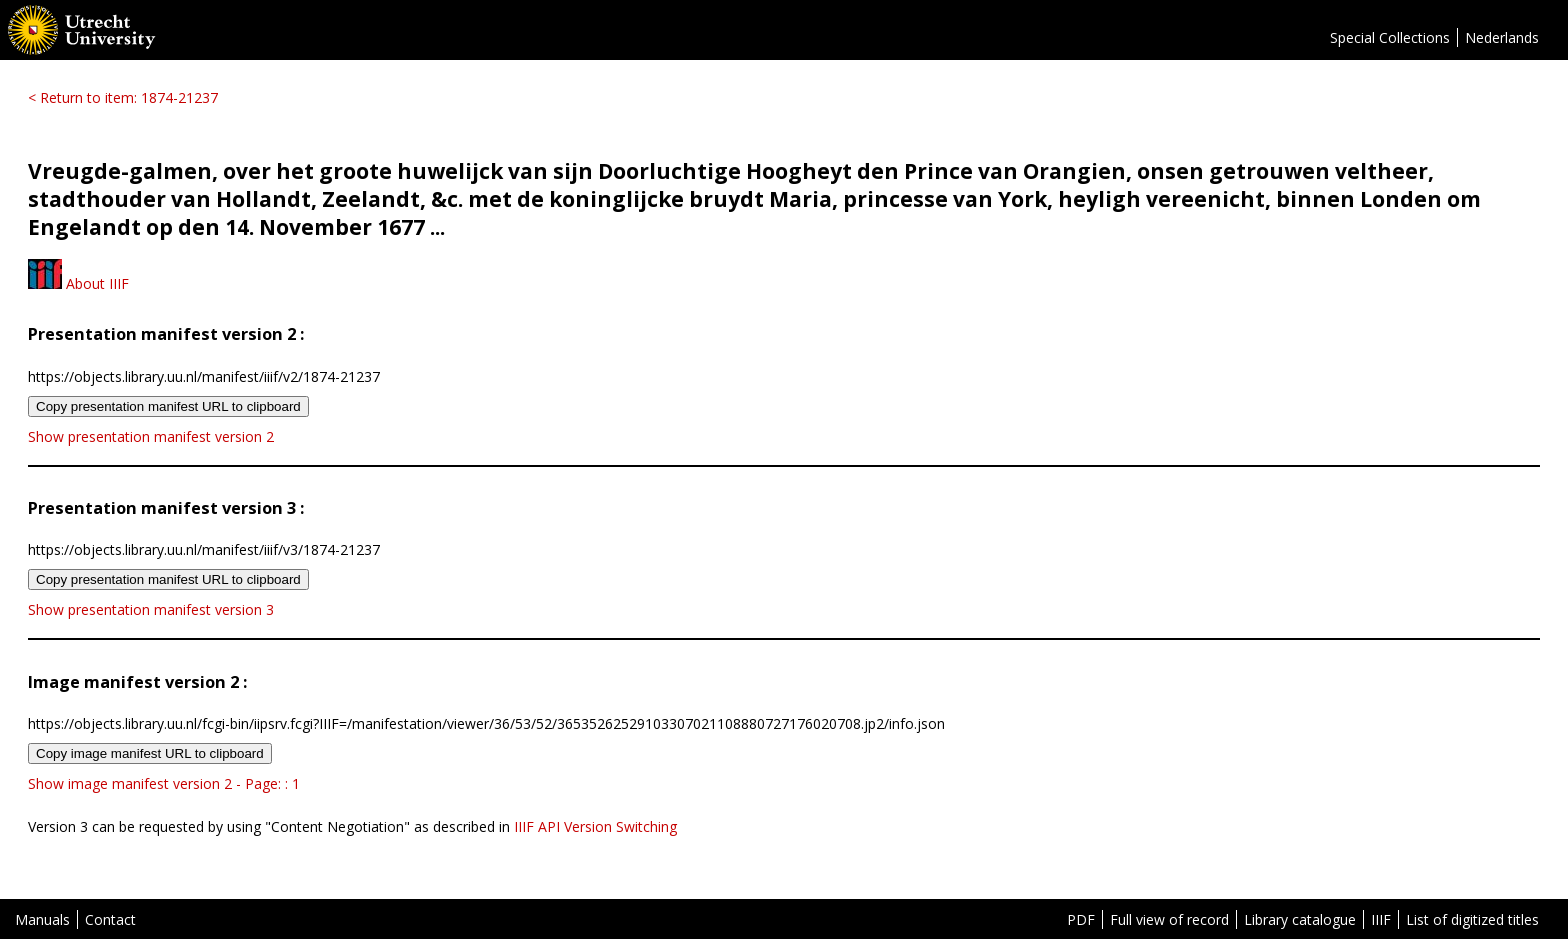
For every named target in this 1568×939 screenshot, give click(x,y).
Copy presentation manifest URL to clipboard (168, 406)
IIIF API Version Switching (595, 826)
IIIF (1381, 919)
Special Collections (1390, 37)
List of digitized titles (1472, 919)
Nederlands (1502, 37)
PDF (1081, 919)
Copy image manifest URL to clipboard (150, 753)
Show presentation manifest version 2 (151, 436)
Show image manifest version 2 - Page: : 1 (164, 783)
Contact (110, 919)
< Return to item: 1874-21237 (123, 97)
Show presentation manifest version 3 (151, 609)
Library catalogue (1300, 919)
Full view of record (1169, 919)
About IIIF (78, 283)
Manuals (42, 919)
